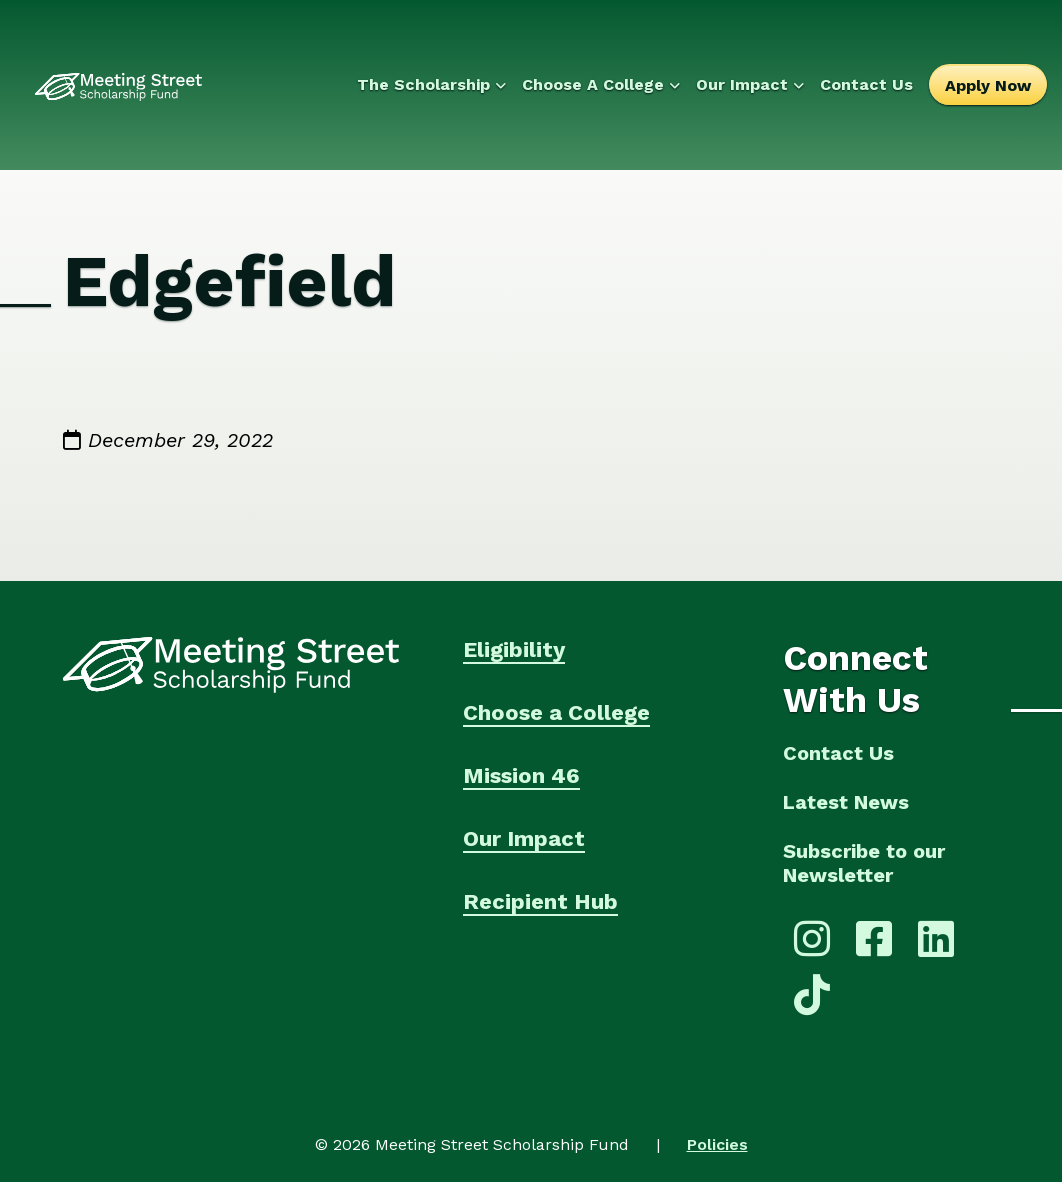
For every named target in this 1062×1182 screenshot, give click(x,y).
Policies (717, 1144)
